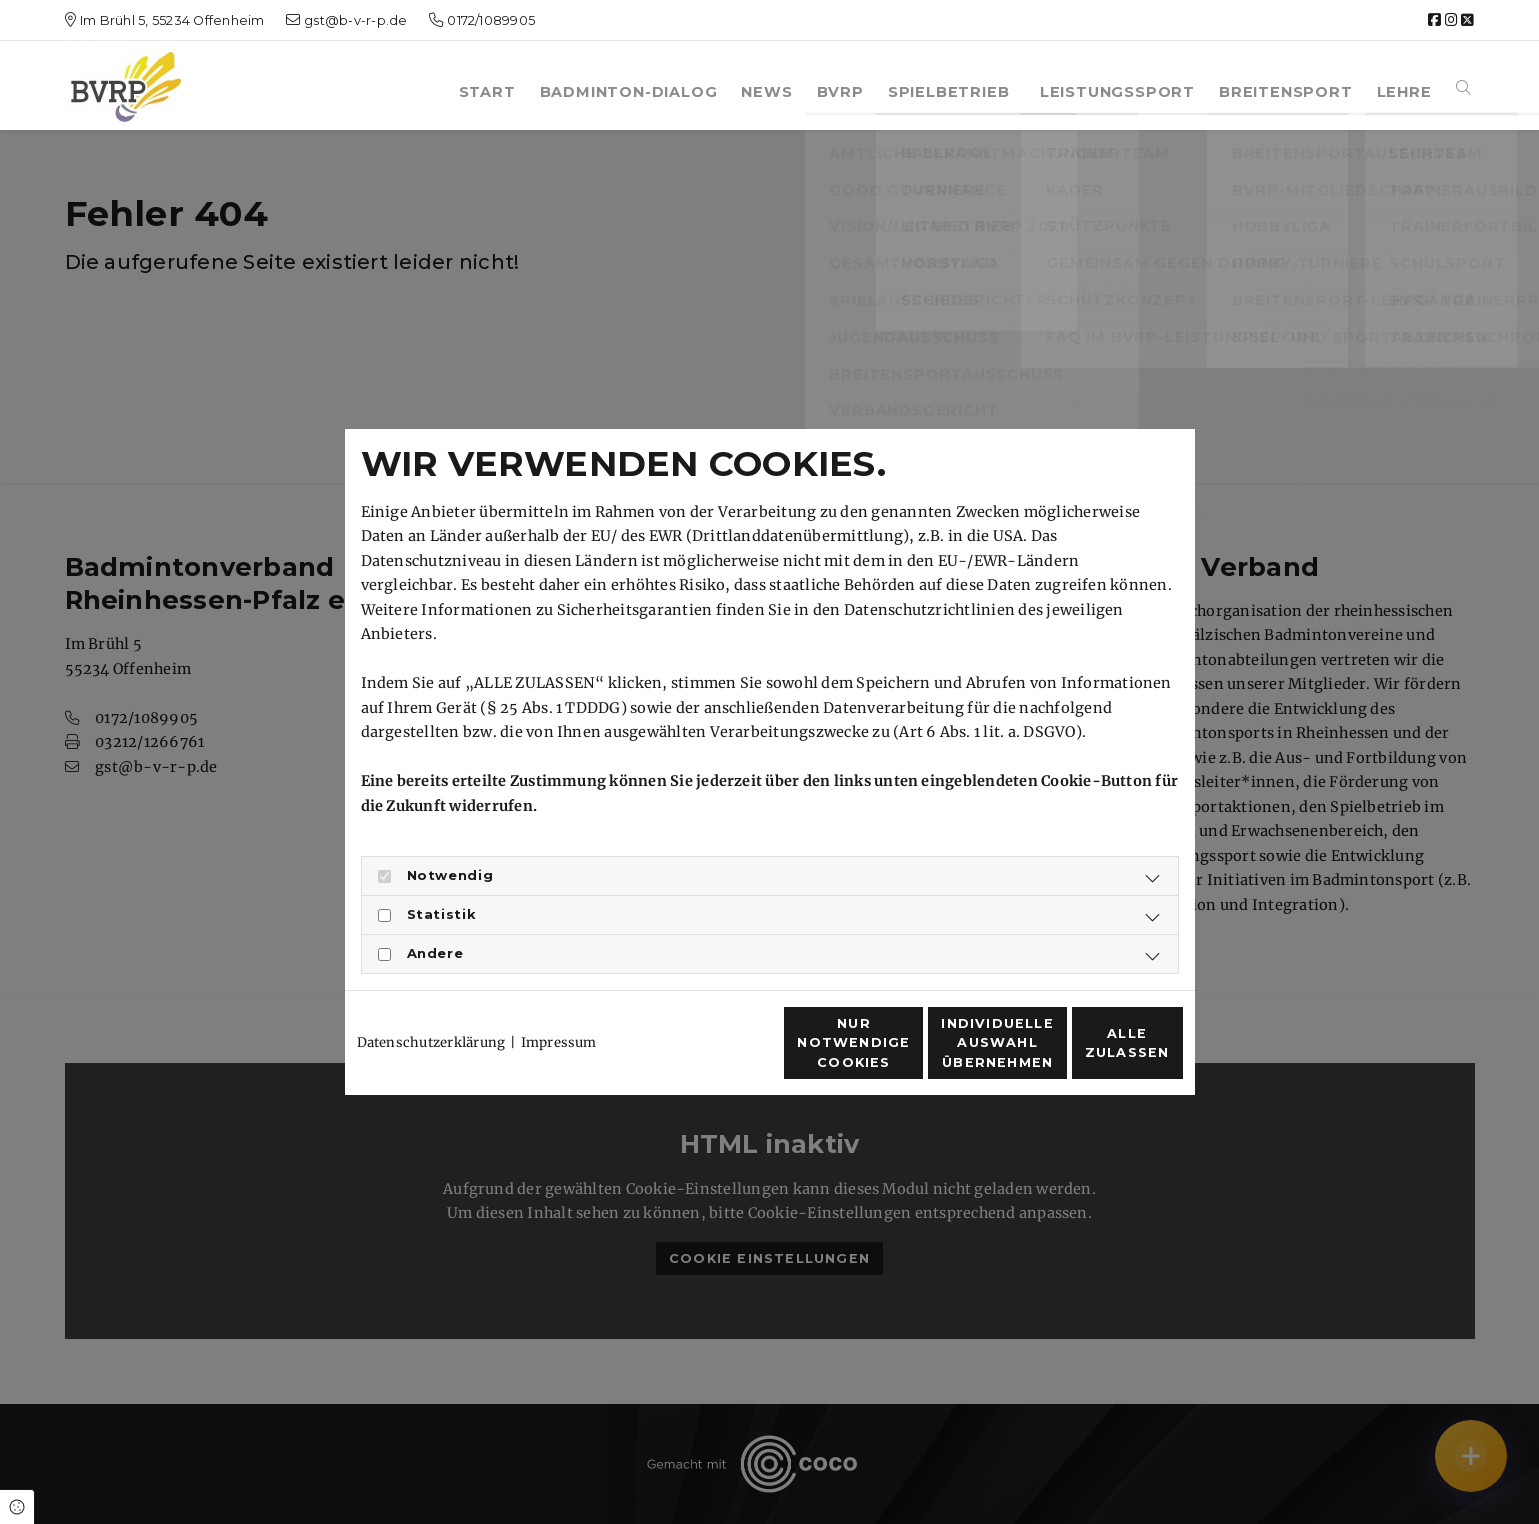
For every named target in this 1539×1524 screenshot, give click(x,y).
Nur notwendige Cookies (710, 1054)
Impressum (559, 1006)
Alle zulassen (1090, 1054)
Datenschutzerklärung (431, 1006)
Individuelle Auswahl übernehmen (900, 1053)
